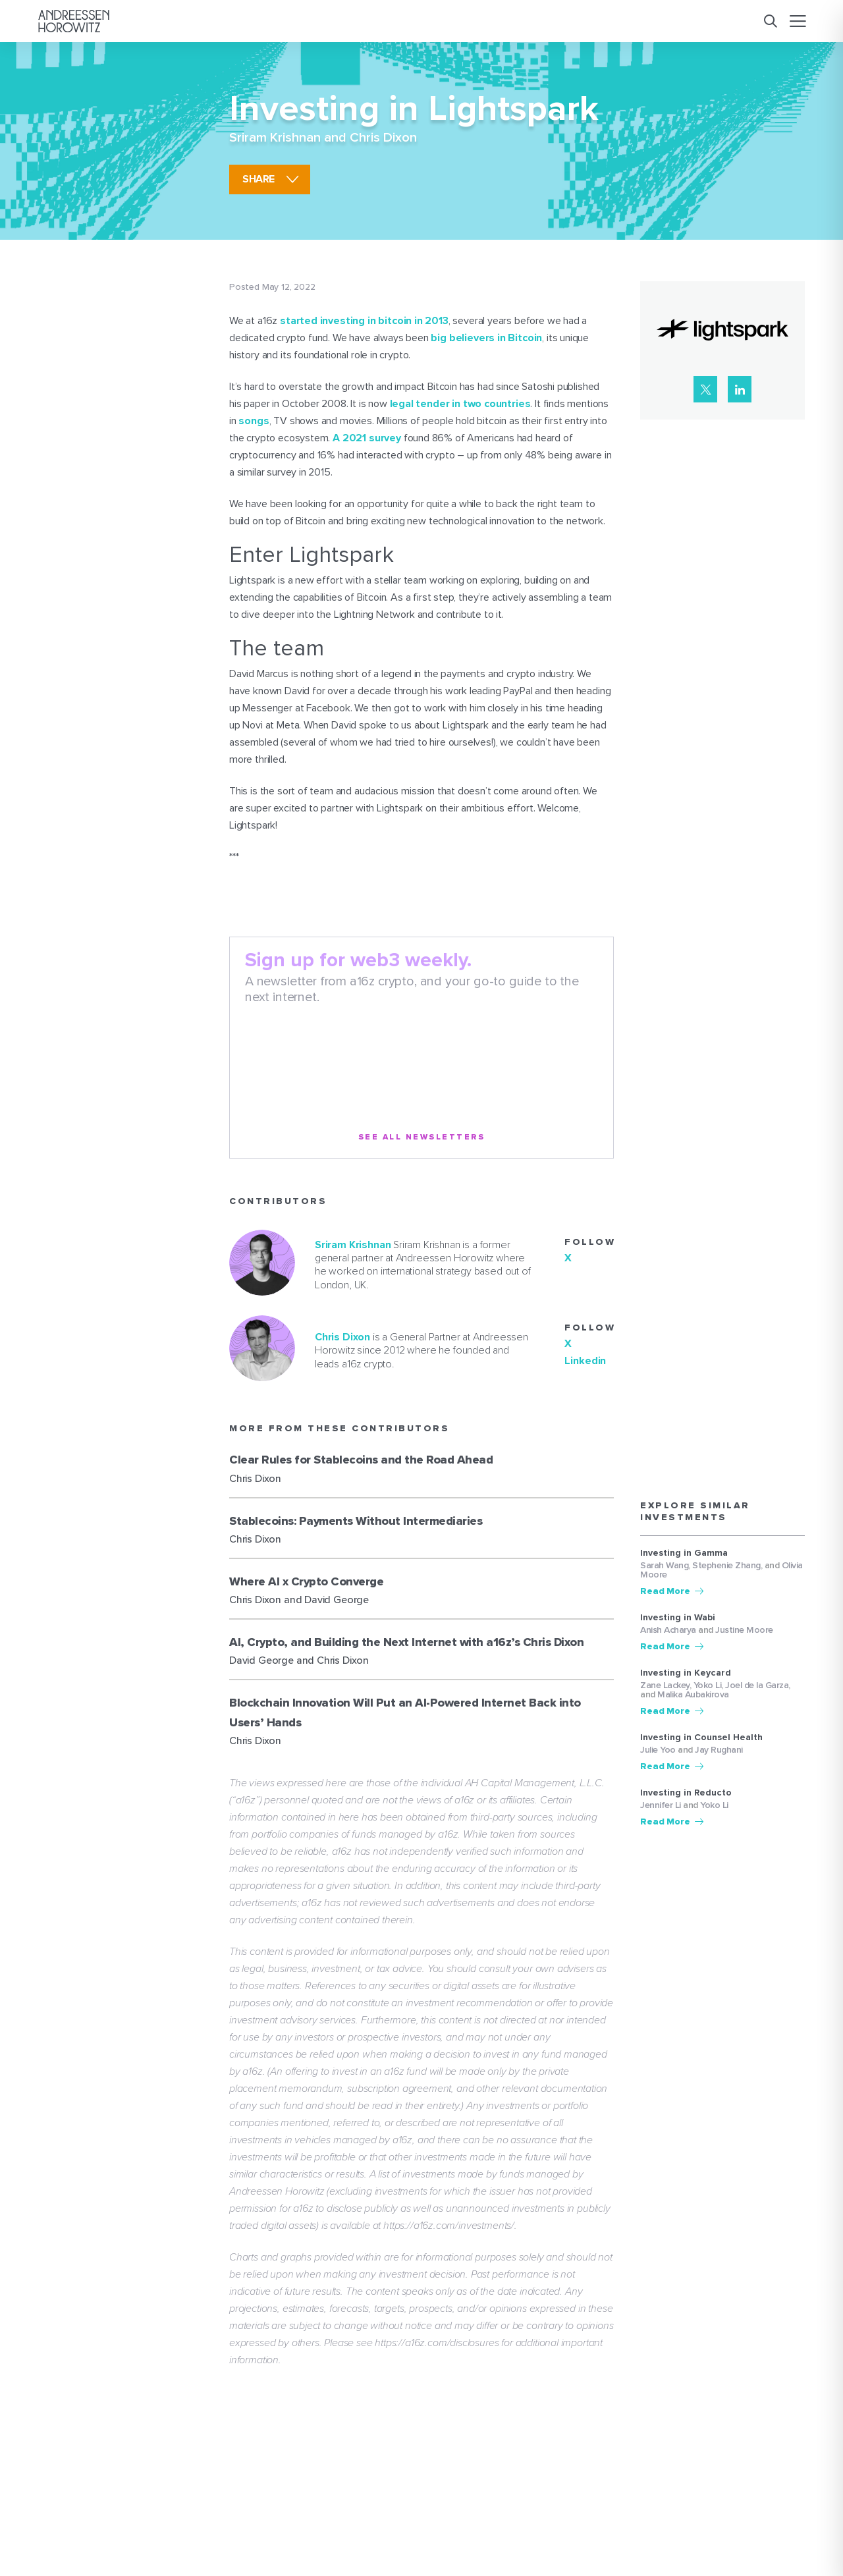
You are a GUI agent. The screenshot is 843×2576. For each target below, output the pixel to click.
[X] (705, 389)
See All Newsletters (421, 1137)
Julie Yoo (658, 1749)
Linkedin (585, 1360)
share (258, 179)
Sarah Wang (664, 1565)
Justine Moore (744, 1629)
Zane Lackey (665, 1685)
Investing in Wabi (677, 1617)
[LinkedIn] (739, 389)
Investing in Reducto (686, 1792)
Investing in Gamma (684, 1553)
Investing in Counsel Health (701, 1737)
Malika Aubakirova (693, 1694)
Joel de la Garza (756, 1685)
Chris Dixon (383, 138)
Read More (665, 1591)
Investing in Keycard (685, 1673)
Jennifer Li (660, 1805)
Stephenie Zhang (726, 1565)
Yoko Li (707, 1685)
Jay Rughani (719, 1749)
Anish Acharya (668, 1629)
